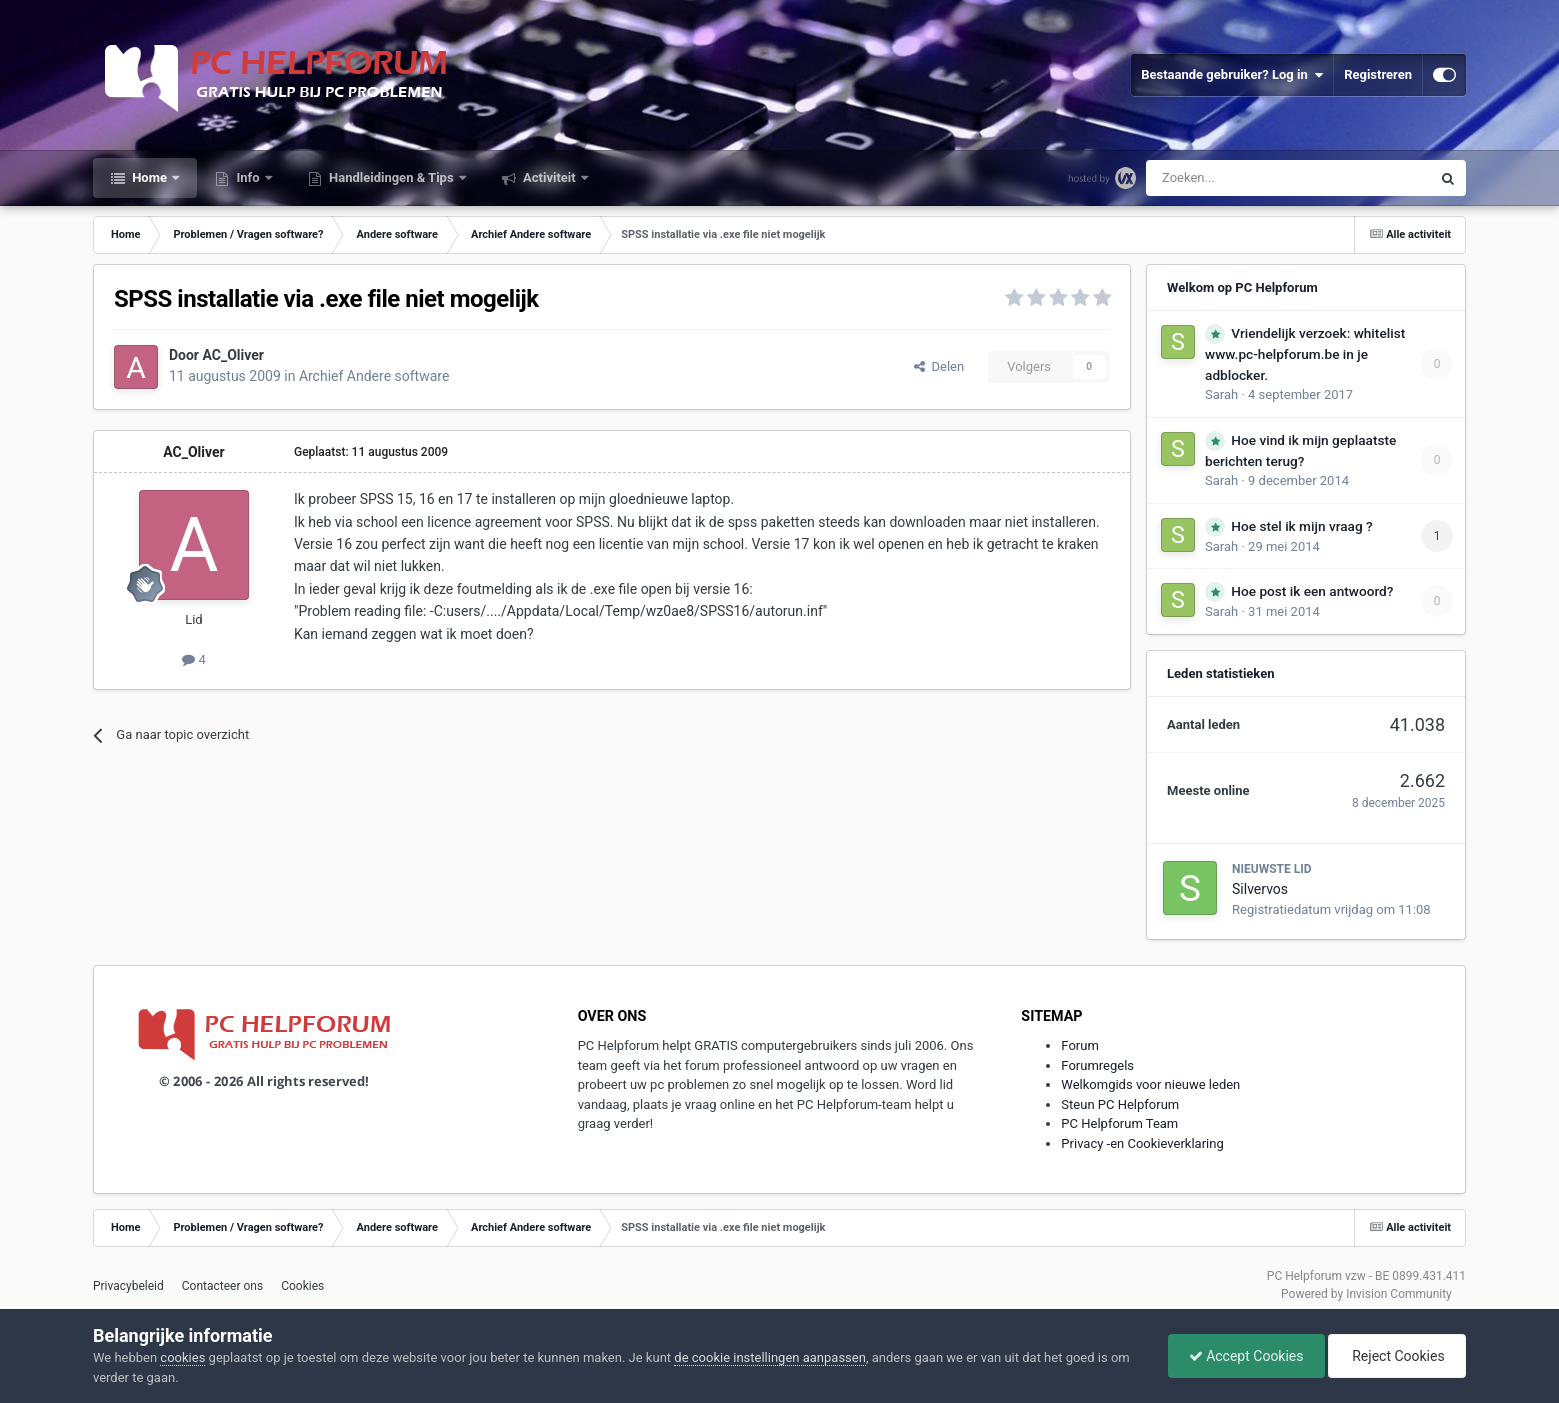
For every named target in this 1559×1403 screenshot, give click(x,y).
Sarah (1221, 394)
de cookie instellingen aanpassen (770, 1357)
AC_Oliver (232, 355)
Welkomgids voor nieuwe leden (1150, 1084)
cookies (182, 1357)
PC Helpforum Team (1119, 1123)
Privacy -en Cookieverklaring (1142, 1143)
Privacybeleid (128, 1286)
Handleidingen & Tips (391, 177)
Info (248, 177)
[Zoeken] (1246, 178)
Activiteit (549, 177)
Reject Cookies (1397, 1356)
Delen (939, 366)
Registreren (1378, 74)
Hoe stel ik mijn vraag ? (1301, 526)
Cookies (302, 1286)
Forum (1079, 1045)
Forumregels (1097, 1065)
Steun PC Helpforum (1120, 1104)
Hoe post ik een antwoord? (1312, 591)
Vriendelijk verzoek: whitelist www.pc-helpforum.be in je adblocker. (1305, 354)
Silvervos (1260, 889)
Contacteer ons (222, 1286)
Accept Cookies (1246, 1356)
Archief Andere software (374, 376)
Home (149, 177)
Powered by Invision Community (1366, 1294)
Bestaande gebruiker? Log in (1232, 75)
